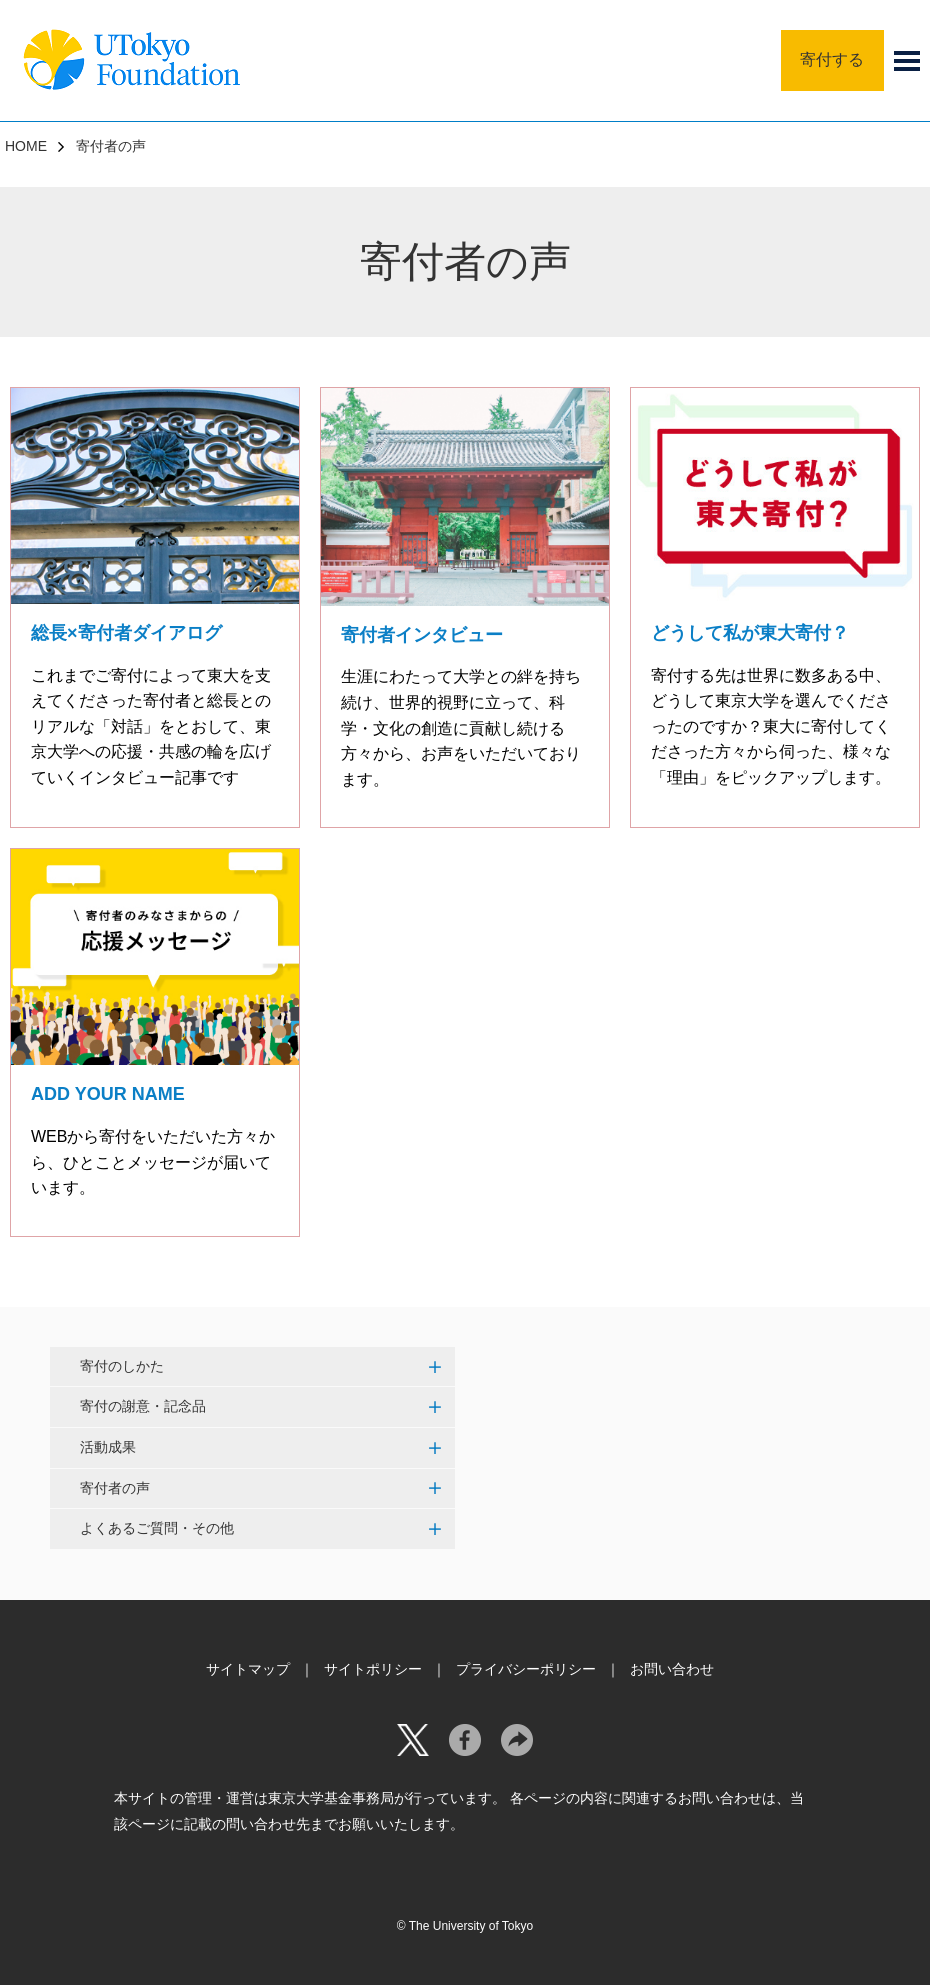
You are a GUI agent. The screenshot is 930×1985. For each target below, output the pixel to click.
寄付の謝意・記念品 (143, 1406)
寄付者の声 (115, 1488)
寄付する (832, 59)
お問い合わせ (672, 1669)
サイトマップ (248, 1669)
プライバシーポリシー (526, 1669)
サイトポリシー (373, 1669)
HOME (26, 146)
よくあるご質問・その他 (157, 1528)
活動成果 (108, 1447)
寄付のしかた (122, 1366)
